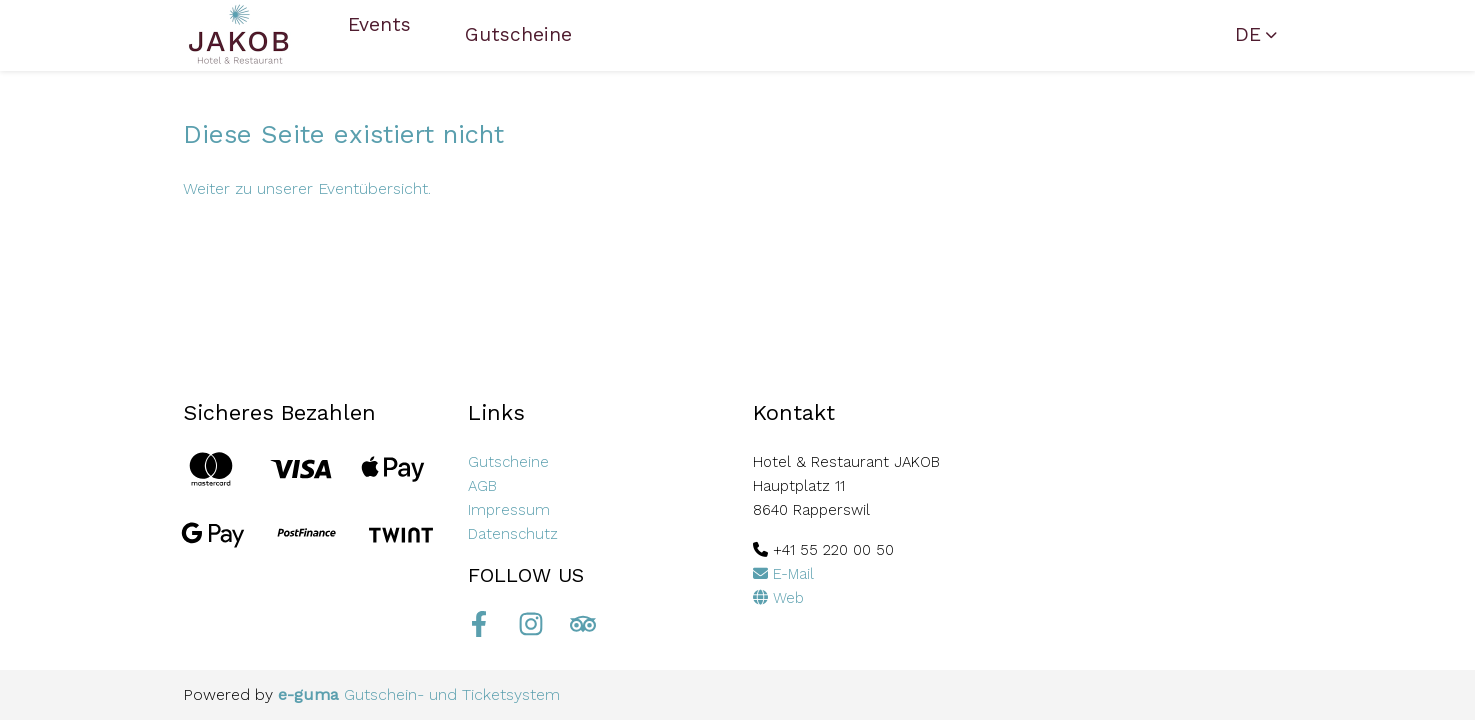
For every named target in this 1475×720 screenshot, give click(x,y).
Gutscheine (518, 34)
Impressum (509, 510)
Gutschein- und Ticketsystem (419, 694)
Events (379, 24)
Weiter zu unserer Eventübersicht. (307, 188)
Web (778, 598)
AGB (482, 486)
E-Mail (783, 574)
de (1248, 34)
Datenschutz (513, 534)
